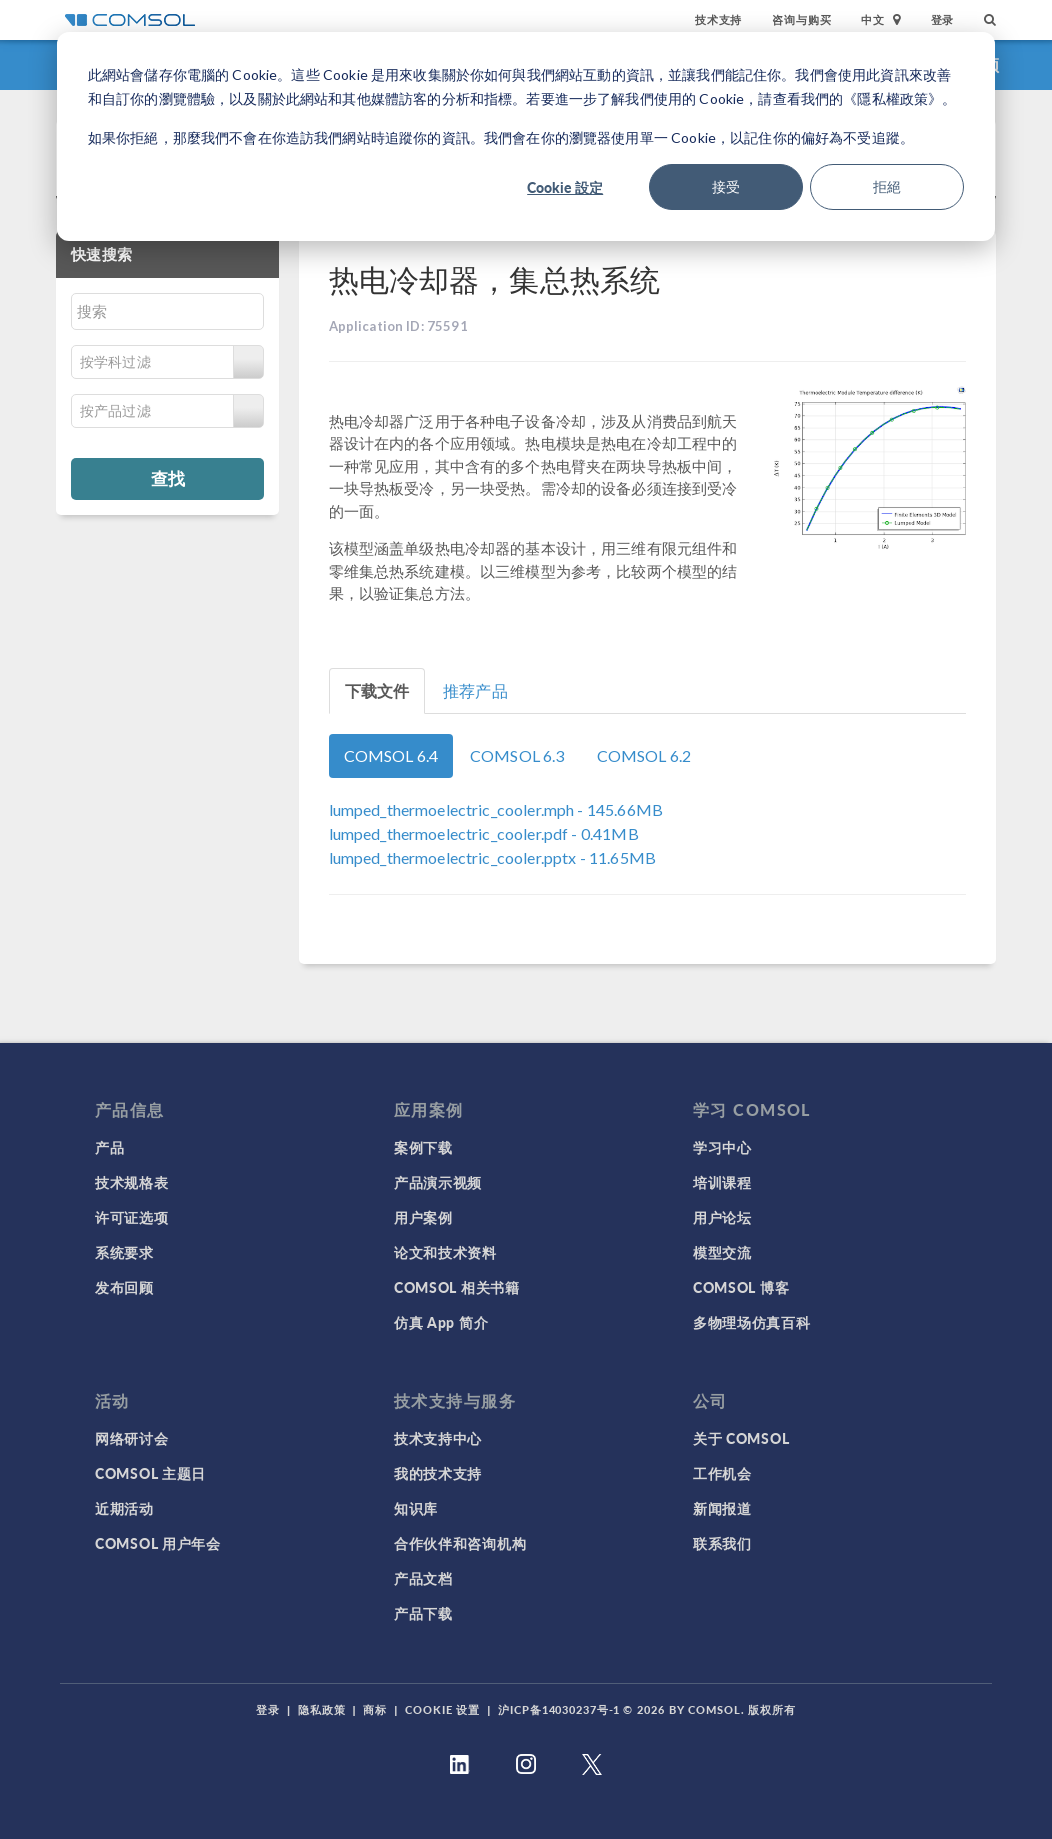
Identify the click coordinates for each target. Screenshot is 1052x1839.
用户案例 (423, 1217)
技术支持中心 (438, 1438)
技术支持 (718, 19)
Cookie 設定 (565, 187)
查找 (168, 478)
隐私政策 (322, 1709)
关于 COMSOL (741, 1438)
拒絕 (887, 186)
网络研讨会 (132, 1438)
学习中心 (722, 1147)
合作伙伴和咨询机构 (460, 1543)
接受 (726, 186)
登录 (943, 19)
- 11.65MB (492, 857)
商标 (375, 1709)
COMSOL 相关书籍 (457, 1287)
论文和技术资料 (445, 1252)
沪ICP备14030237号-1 (559, 1709)
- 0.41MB (484, 833)
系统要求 (124, 1252)
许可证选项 (132, 1217)
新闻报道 (722, 1508)
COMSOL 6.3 (517, 755)
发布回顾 (124, 1287)
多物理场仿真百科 (752, 1322)
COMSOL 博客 (741, 1287)
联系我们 (722, 1543)
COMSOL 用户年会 (158, 1543)
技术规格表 (132, 1182)
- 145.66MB (496, 809)
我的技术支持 (438, 1473)
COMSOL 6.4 (391, 755)
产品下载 (423, 1613)
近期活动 (124, 1508)
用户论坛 (722, 1217)
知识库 (416, 1508)
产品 (109, 1147)
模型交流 (722, 1252)
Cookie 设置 (442, 1709)
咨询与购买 (801, 19)
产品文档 (423, 1578)
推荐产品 (475, 690)
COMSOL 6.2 (644, 755)
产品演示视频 (438, 1182)
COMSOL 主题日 (150, 1473)
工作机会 (722, 1473)
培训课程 (722, 1182)
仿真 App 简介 (441, 1322)
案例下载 (423, 1147)
